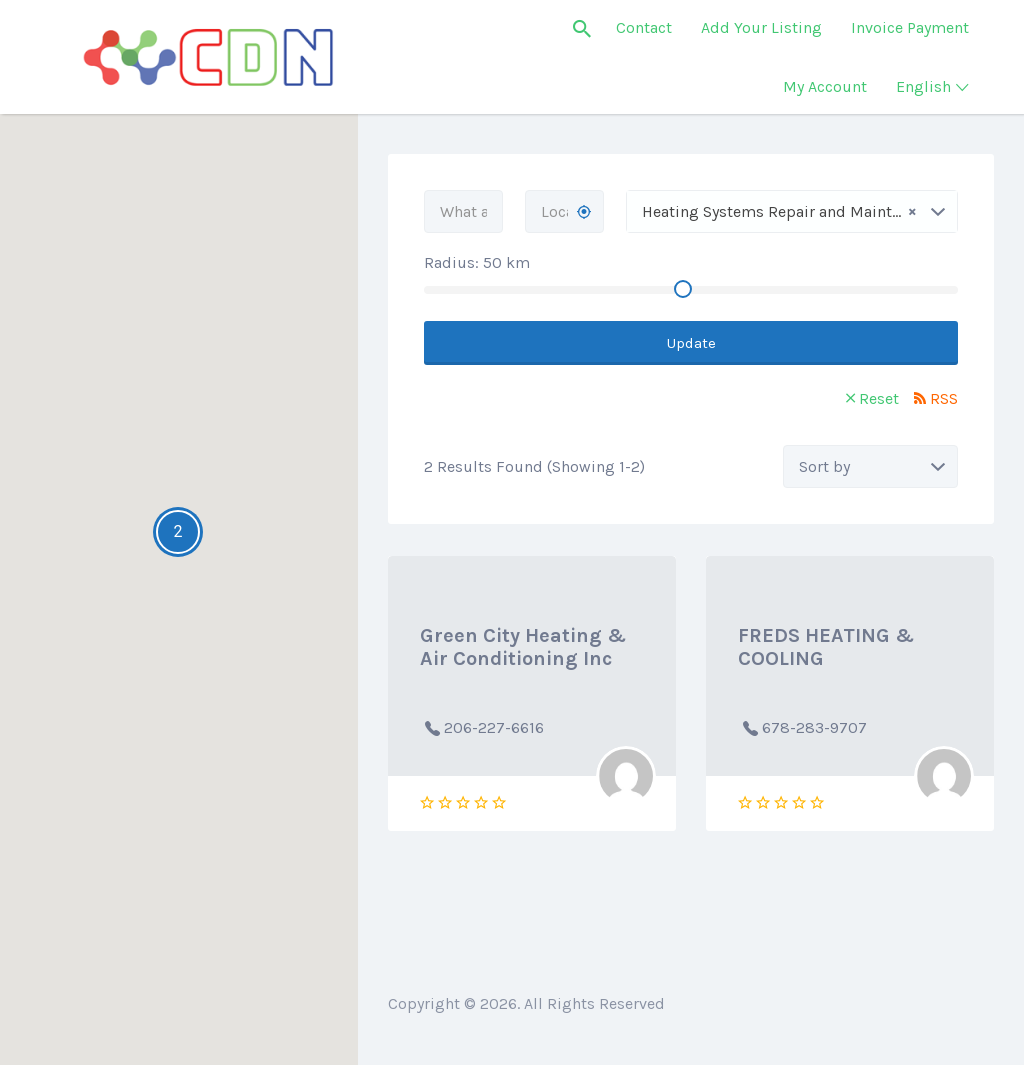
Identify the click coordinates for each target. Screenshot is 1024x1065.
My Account (825, 86)
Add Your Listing (761, 27)
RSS (944, 398)
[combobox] (792, 211)
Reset (879, 398)
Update (691, 343)
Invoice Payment (910, 27)
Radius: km (477, 262)
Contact (644, 27)
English (923, 86)
